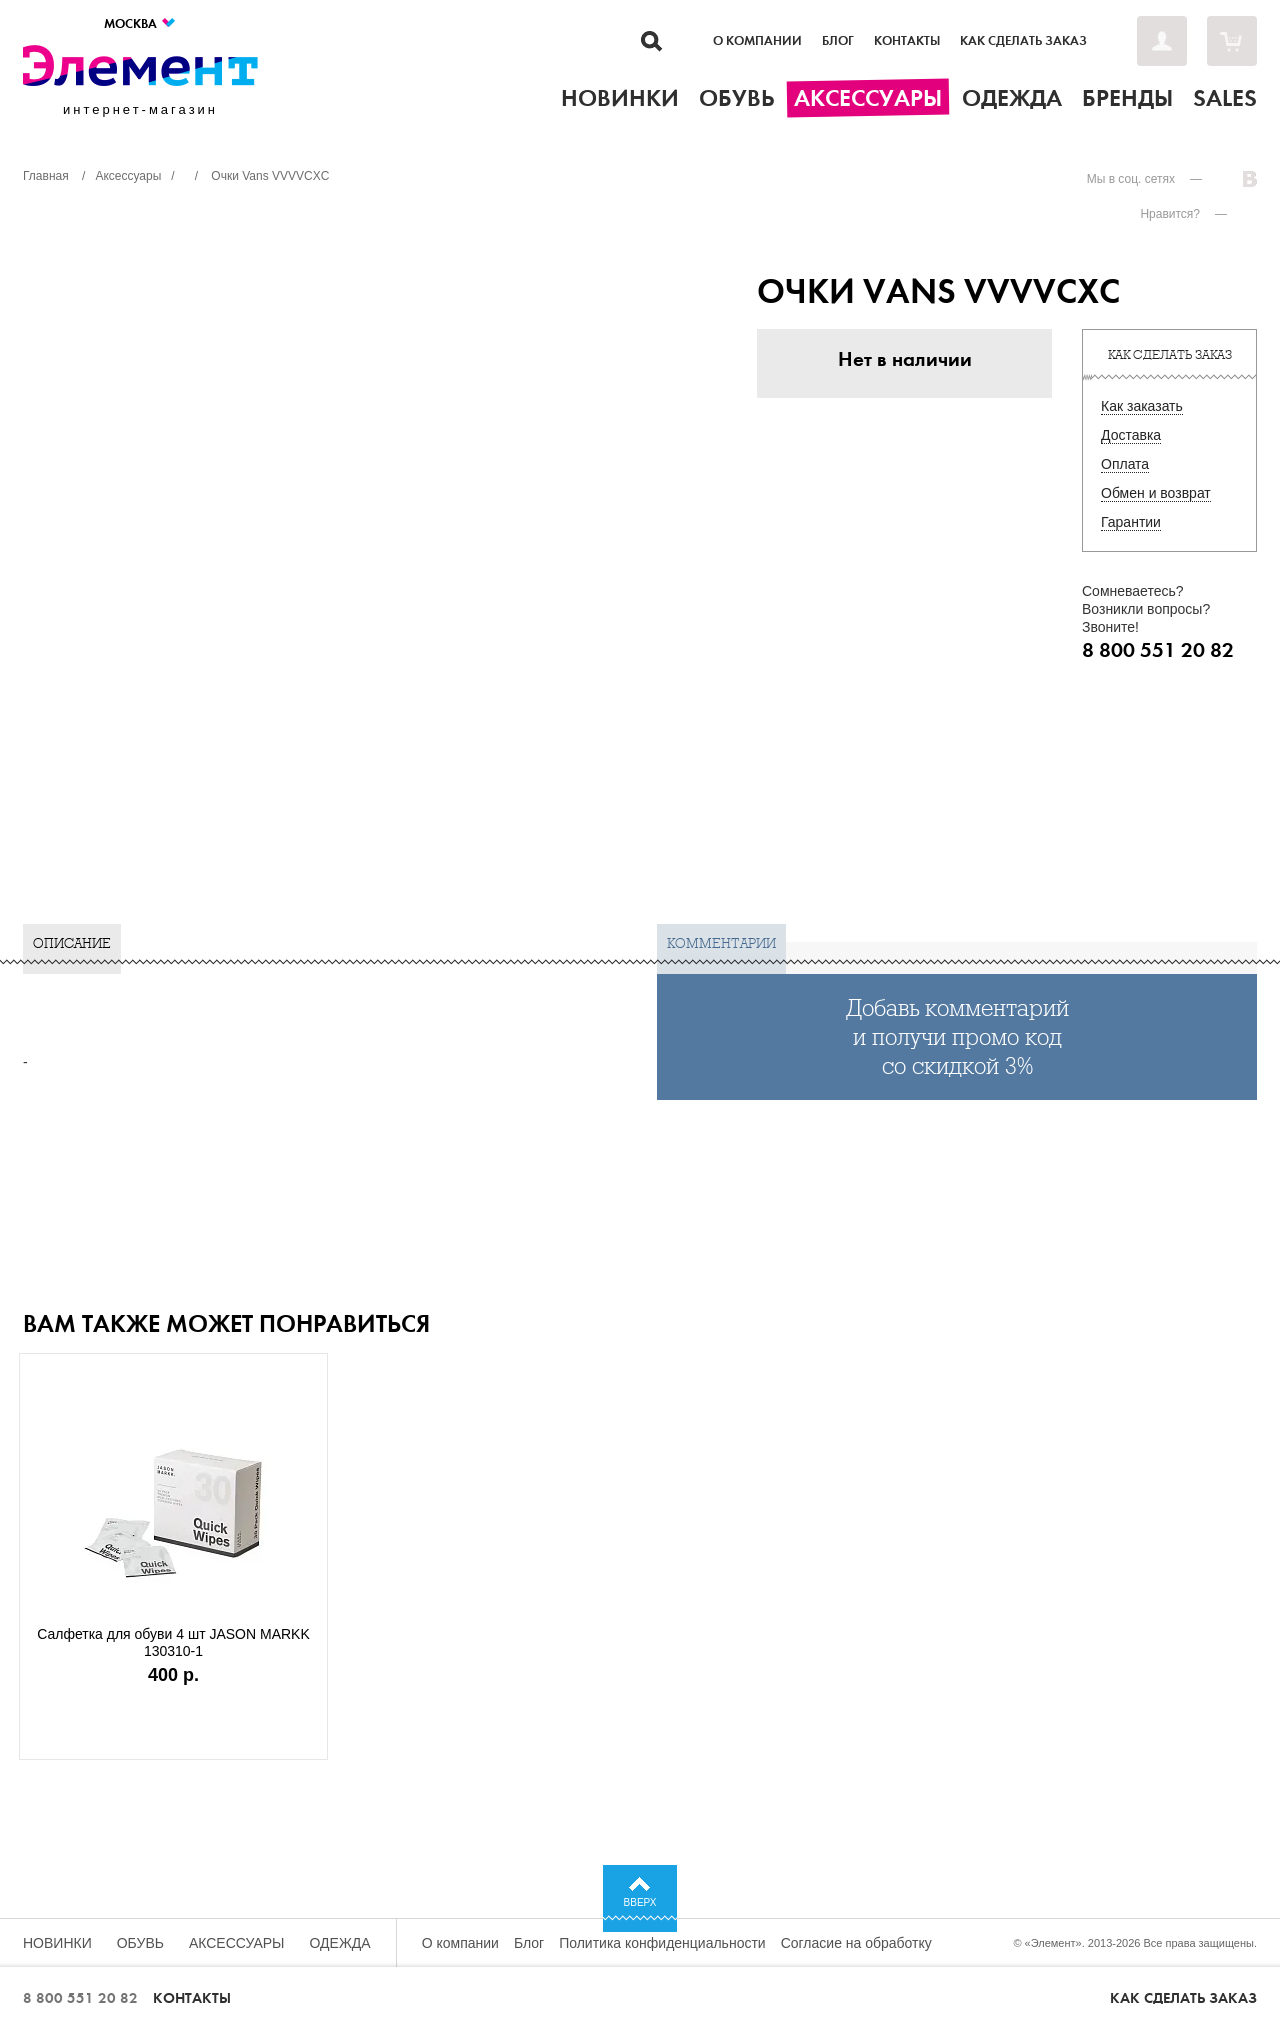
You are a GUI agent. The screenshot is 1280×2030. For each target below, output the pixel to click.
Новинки (57, 1943)
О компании (757, 41)
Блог (838, 41)
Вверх (640, 1902)
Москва (140, 23)
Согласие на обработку (856, 1943)
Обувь (140, 1943)
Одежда (340, 1943)
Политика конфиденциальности (662, 1943)
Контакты (907, 41)
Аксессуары (237, 1943)
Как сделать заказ (1023, 41)
